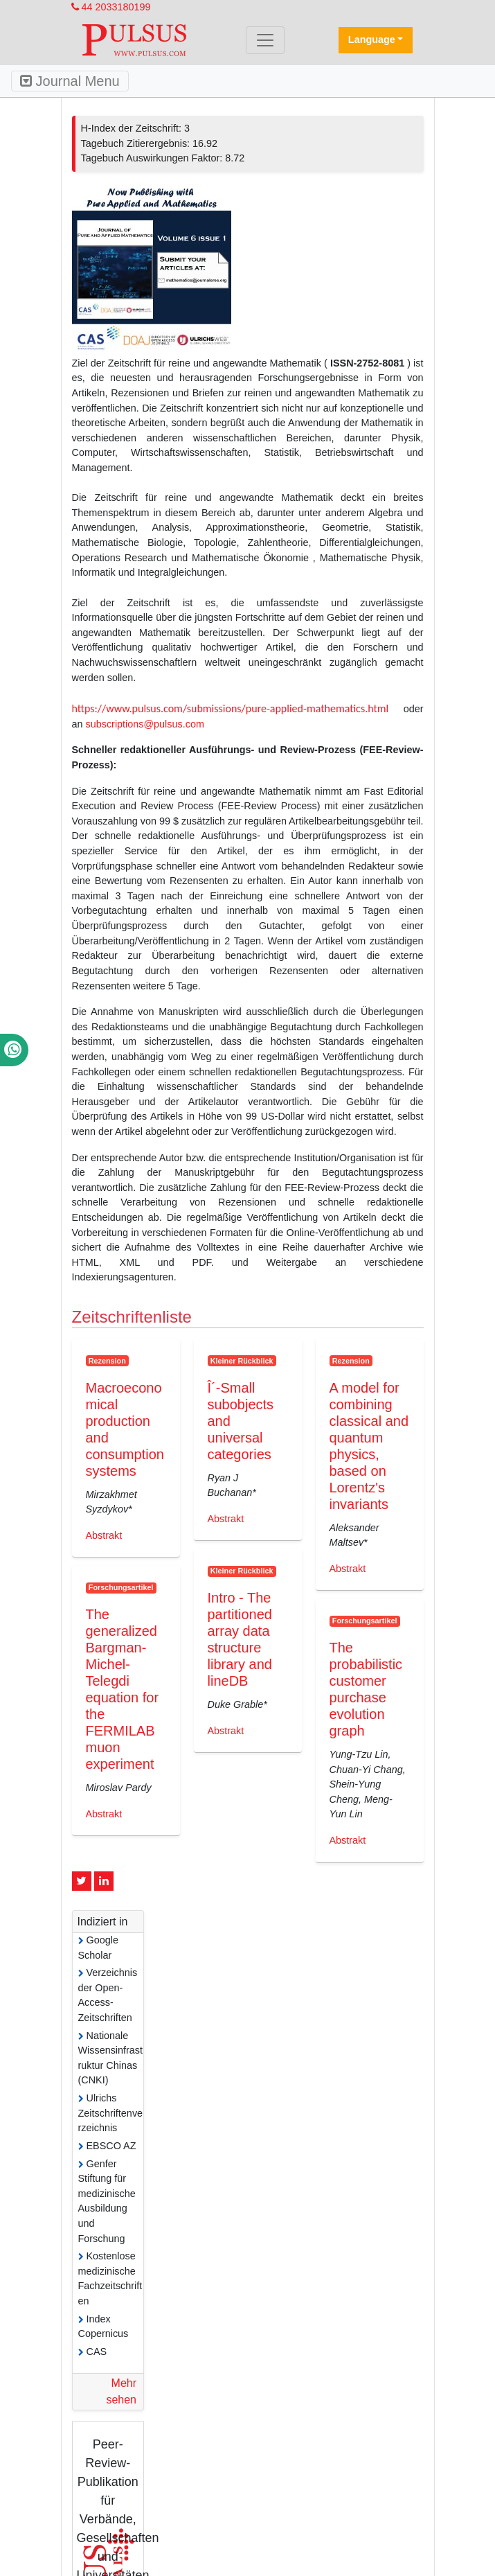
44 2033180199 (111, 6)
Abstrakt (104, 1535)
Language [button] (371, 39)
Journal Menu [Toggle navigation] (70, 81)
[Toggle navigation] (265, 40)
